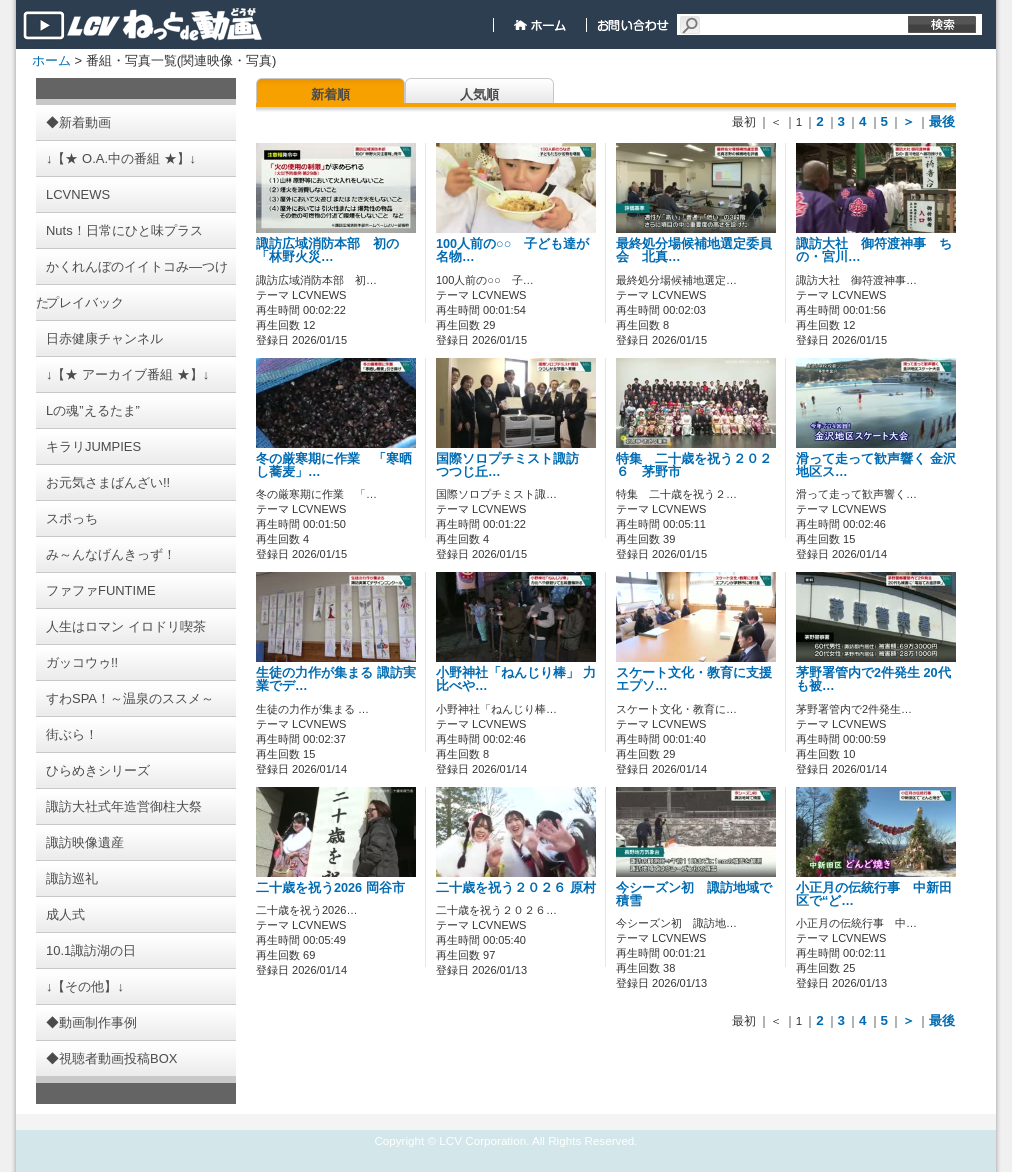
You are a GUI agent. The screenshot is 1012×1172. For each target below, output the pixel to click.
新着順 (330, 94)
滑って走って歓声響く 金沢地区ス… (876, 465)
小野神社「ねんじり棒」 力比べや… (516, 679)
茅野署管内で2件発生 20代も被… (873, 679)
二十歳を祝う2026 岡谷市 (330, 888)
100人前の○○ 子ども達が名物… (512, 250)
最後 (942, 121)
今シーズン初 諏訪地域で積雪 (694, 894)
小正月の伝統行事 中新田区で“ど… (874, 894)
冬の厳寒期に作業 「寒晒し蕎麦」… (334, 465)
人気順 (479, 94)
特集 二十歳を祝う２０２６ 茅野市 (694, 465)
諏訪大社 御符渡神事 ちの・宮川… (874, 250)
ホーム (51, 60)
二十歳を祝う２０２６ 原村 (529, 888)
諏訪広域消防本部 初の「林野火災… (327, 250)
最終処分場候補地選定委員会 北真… (694, 250)
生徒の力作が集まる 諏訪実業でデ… (336, 679)
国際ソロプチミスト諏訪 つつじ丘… (514, 465)
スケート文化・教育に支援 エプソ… (694, 679)
